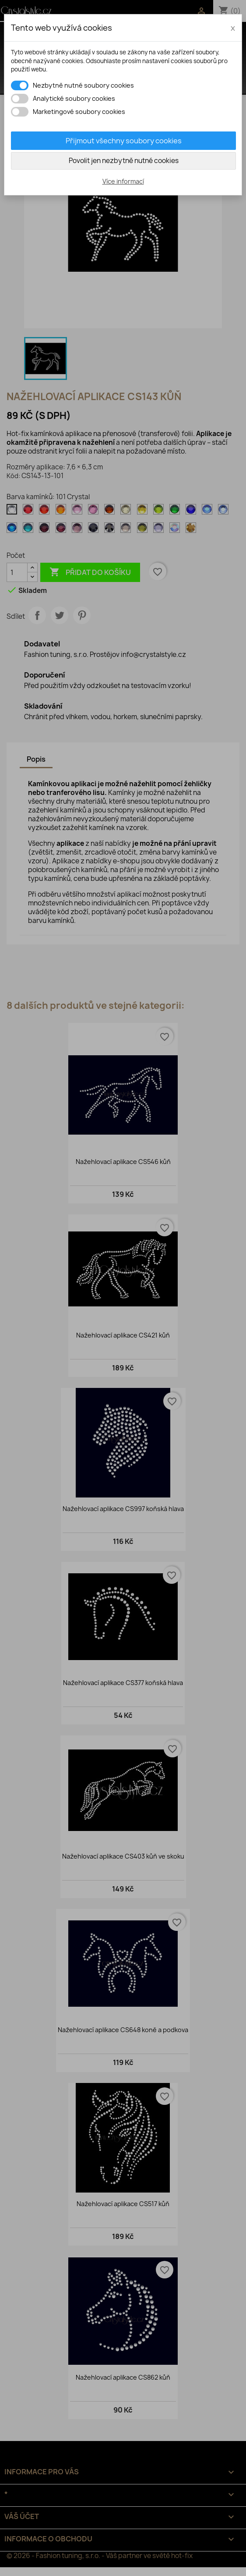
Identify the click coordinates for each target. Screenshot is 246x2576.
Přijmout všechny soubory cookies (124, 140)
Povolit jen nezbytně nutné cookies (124, 160)
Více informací (123, 181)
